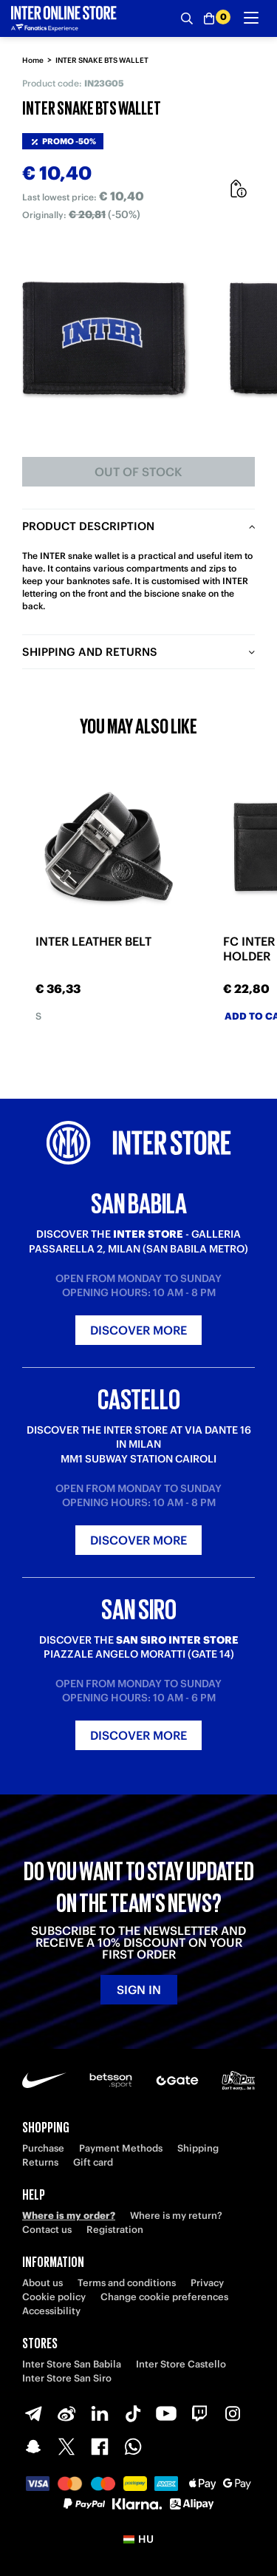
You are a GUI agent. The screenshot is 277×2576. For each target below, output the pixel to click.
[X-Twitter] (66, 2447)
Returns (40, 2162)
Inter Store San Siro (67, 2378)
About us (42, 2283)
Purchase (43, 2148)
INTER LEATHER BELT (93, 942)
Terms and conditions (127, 2283)
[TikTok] (133, 2413)
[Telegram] (33, 2413)
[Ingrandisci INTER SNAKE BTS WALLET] (103, 338)
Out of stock (138, 471)
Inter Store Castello (181, 2364)
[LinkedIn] (100, 2413)
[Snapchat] (33, 2447)
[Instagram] (233, 2413)
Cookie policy (54, 2297)
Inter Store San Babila (71, 2364)
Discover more (138, 1330)
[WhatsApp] (133, 2447)
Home (33, 60)
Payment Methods (121, 2148)
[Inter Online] (64, 18)
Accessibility (51, 2311)
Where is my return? (176, 2215)
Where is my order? (68, 2215)
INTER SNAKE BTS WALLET (101, 60)
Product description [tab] (88, 526)
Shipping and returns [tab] (89, 652)
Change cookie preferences (164, 2297)
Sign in (139, 1989)
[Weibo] (66, 2413)
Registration (114, 2229)
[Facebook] (100, 2447)
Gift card (93, 2162)
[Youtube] (166, 2413)
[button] (138, 2539)
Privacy (207, 2283)
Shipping (198, 2148)
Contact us (47, 2229)
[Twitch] (199, 2413)
